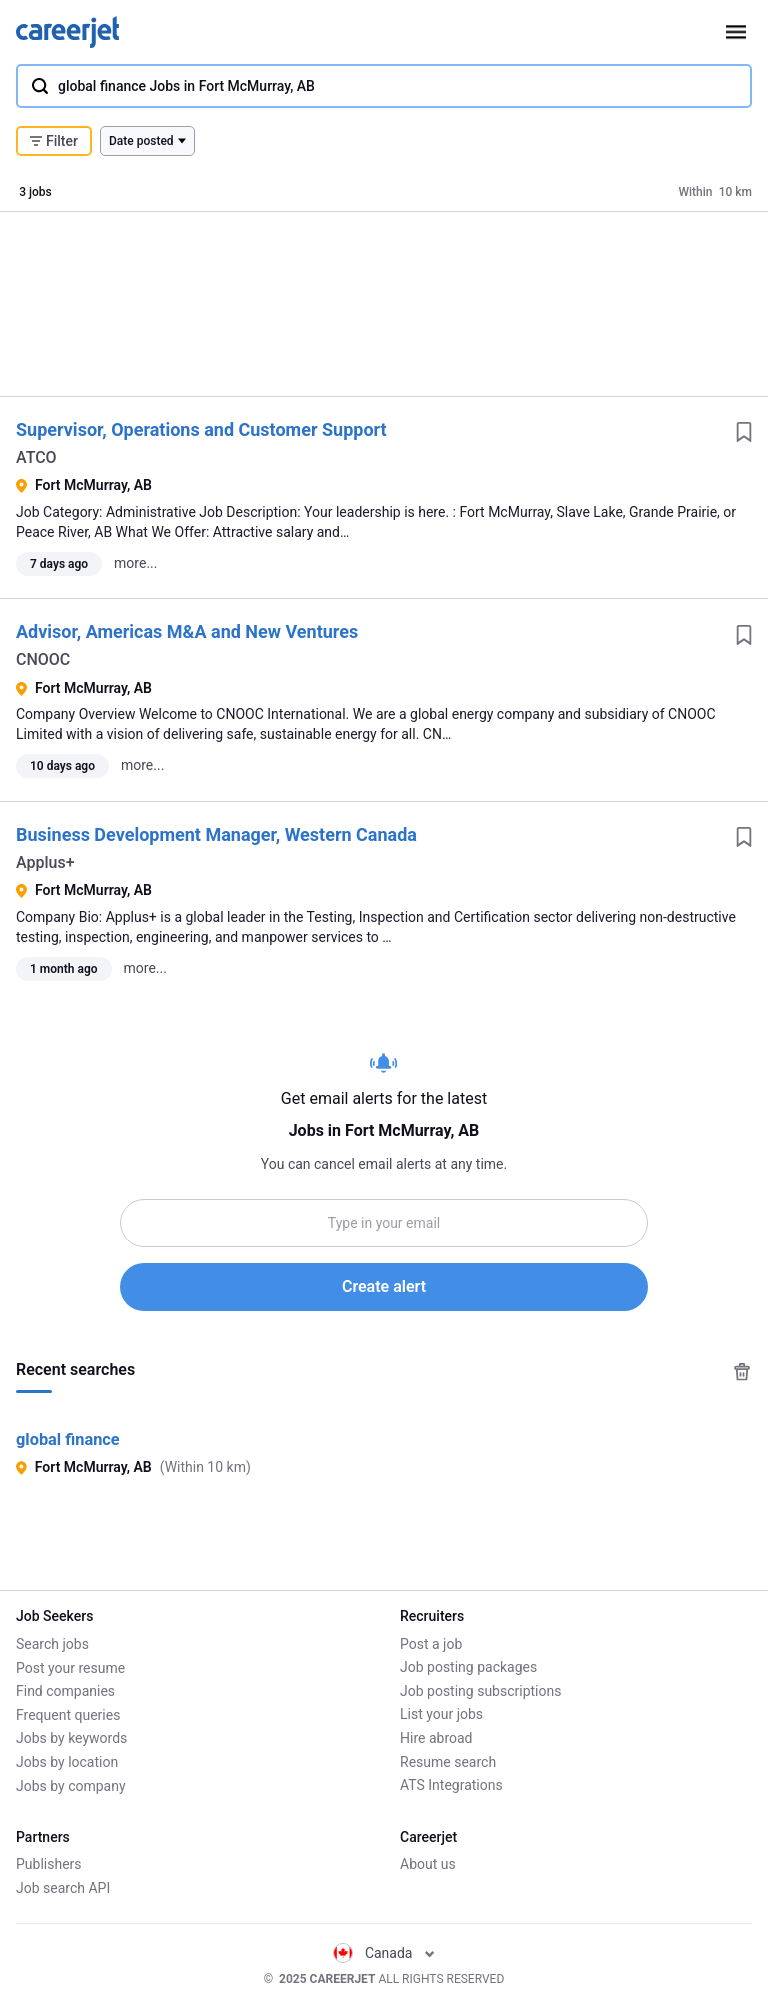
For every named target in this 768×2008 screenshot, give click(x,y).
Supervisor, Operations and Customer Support (201, 429)
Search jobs (52, 1644)
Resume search (448, 1762)
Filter (54, 141)
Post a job (431, 1644)
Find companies (65, 1691)
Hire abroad (436, 1738)
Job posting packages (468, 1667)
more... (135, 563)
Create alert (384, 1286)
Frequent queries (68, 1714)
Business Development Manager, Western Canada (216, 834)
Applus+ (45, 862)
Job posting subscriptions (480, 1691)
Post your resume (70, 1667)
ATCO (36, 457)
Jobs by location (67, 1762)
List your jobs (441, 1714)
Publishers (49, 1864)
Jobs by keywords (71, 1738)
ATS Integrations (451, 1785)
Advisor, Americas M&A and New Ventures (187, 631)
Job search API (63, 1888)
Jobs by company (71, 1785)
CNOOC (43, 659)
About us (428, 1864)
